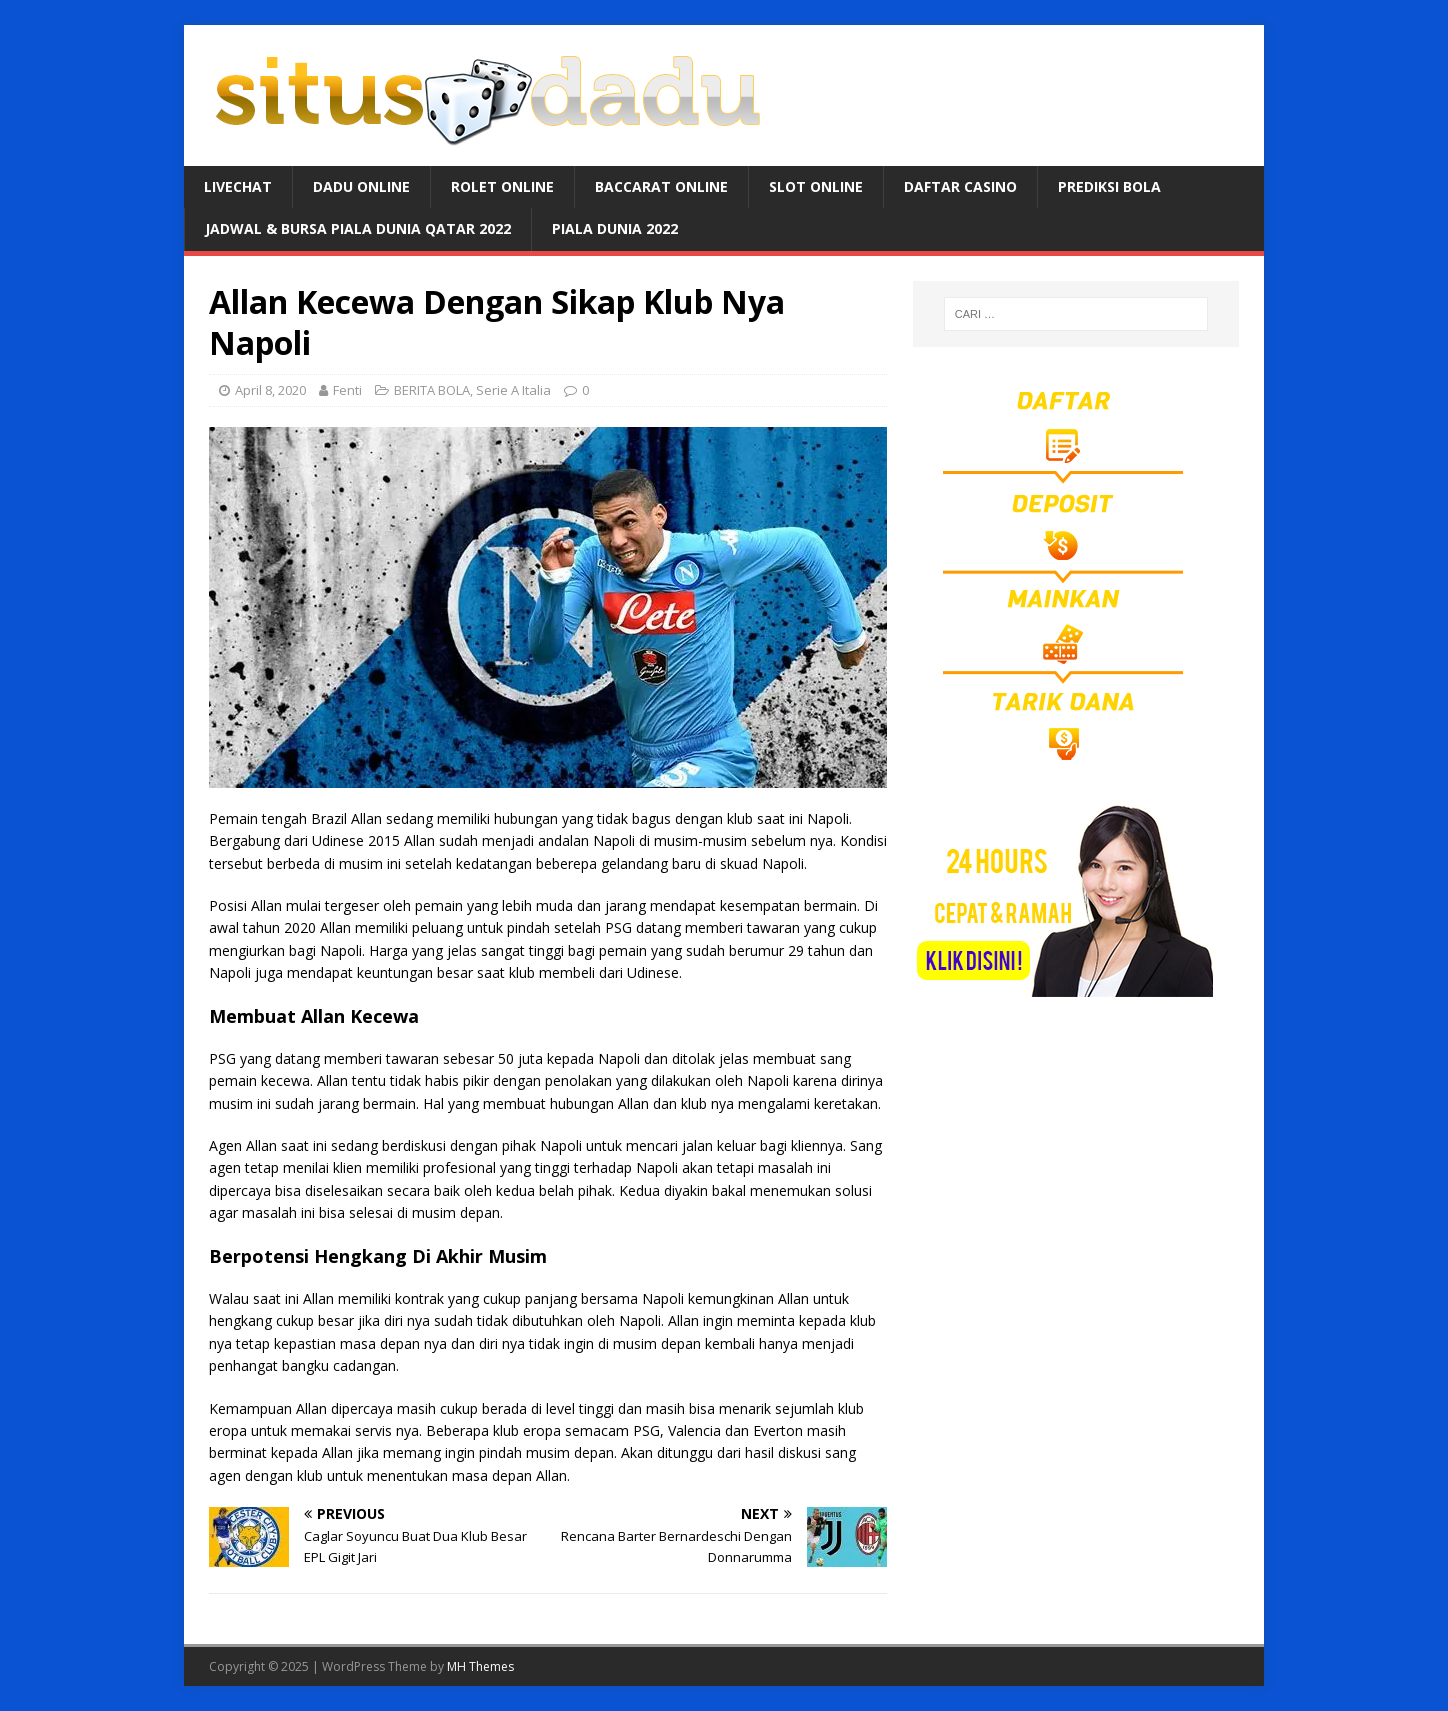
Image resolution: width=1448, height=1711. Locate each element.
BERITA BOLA (432, 390)
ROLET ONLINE (502, 186)
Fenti (347, 390)
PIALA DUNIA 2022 (615, 228)
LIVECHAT (238, 186)
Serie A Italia (513, 390)
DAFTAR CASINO (960, 186)
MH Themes (480, 1666)
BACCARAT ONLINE (661, 186)
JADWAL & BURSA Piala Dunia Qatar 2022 (358, 228)
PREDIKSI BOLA (1109, 186)
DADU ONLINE (361, 186)
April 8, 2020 (270, 390)
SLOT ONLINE (816, 186)
